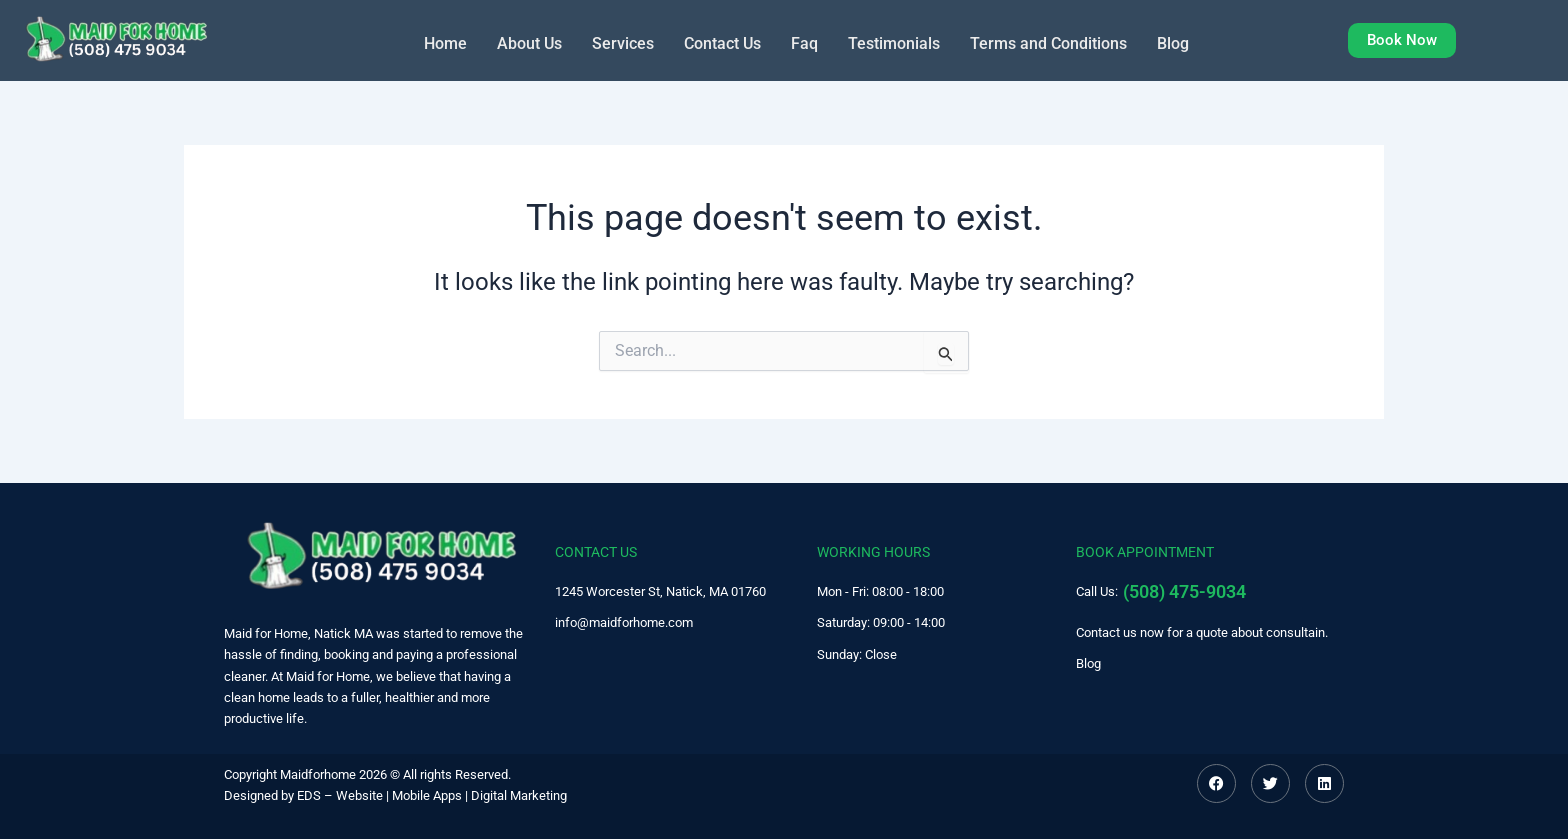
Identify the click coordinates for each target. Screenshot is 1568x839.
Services (623, 42)
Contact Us (722, 42)
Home (445, 42)
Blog (1173, 42)
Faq (804, 42)
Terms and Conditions (1048, 42)
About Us (529, 42)
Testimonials (894, 42)
